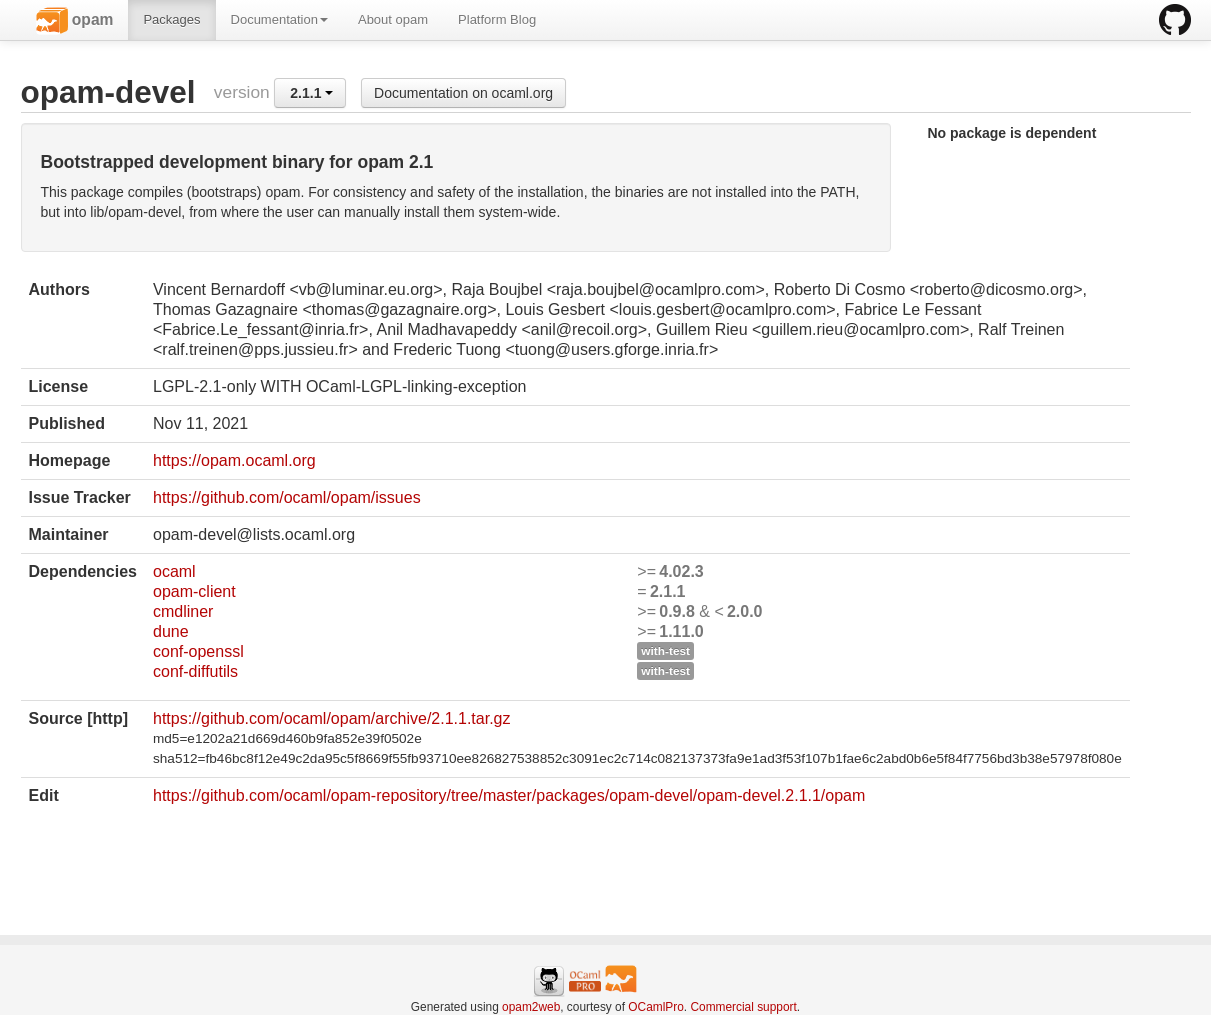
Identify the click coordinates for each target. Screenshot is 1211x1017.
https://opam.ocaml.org (234, 460)
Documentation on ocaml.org (463, 93)
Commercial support (743, 1007)
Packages (171, 19)
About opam (393, 19)
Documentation (279, 19)
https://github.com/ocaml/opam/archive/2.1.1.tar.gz (332, 718)
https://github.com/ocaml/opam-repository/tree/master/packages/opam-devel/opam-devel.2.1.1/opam (509, 795)
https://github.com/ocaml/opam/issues (287, 497)
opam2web (531, 1007)
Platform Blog (497, 19)
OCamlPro (656, 1007)
